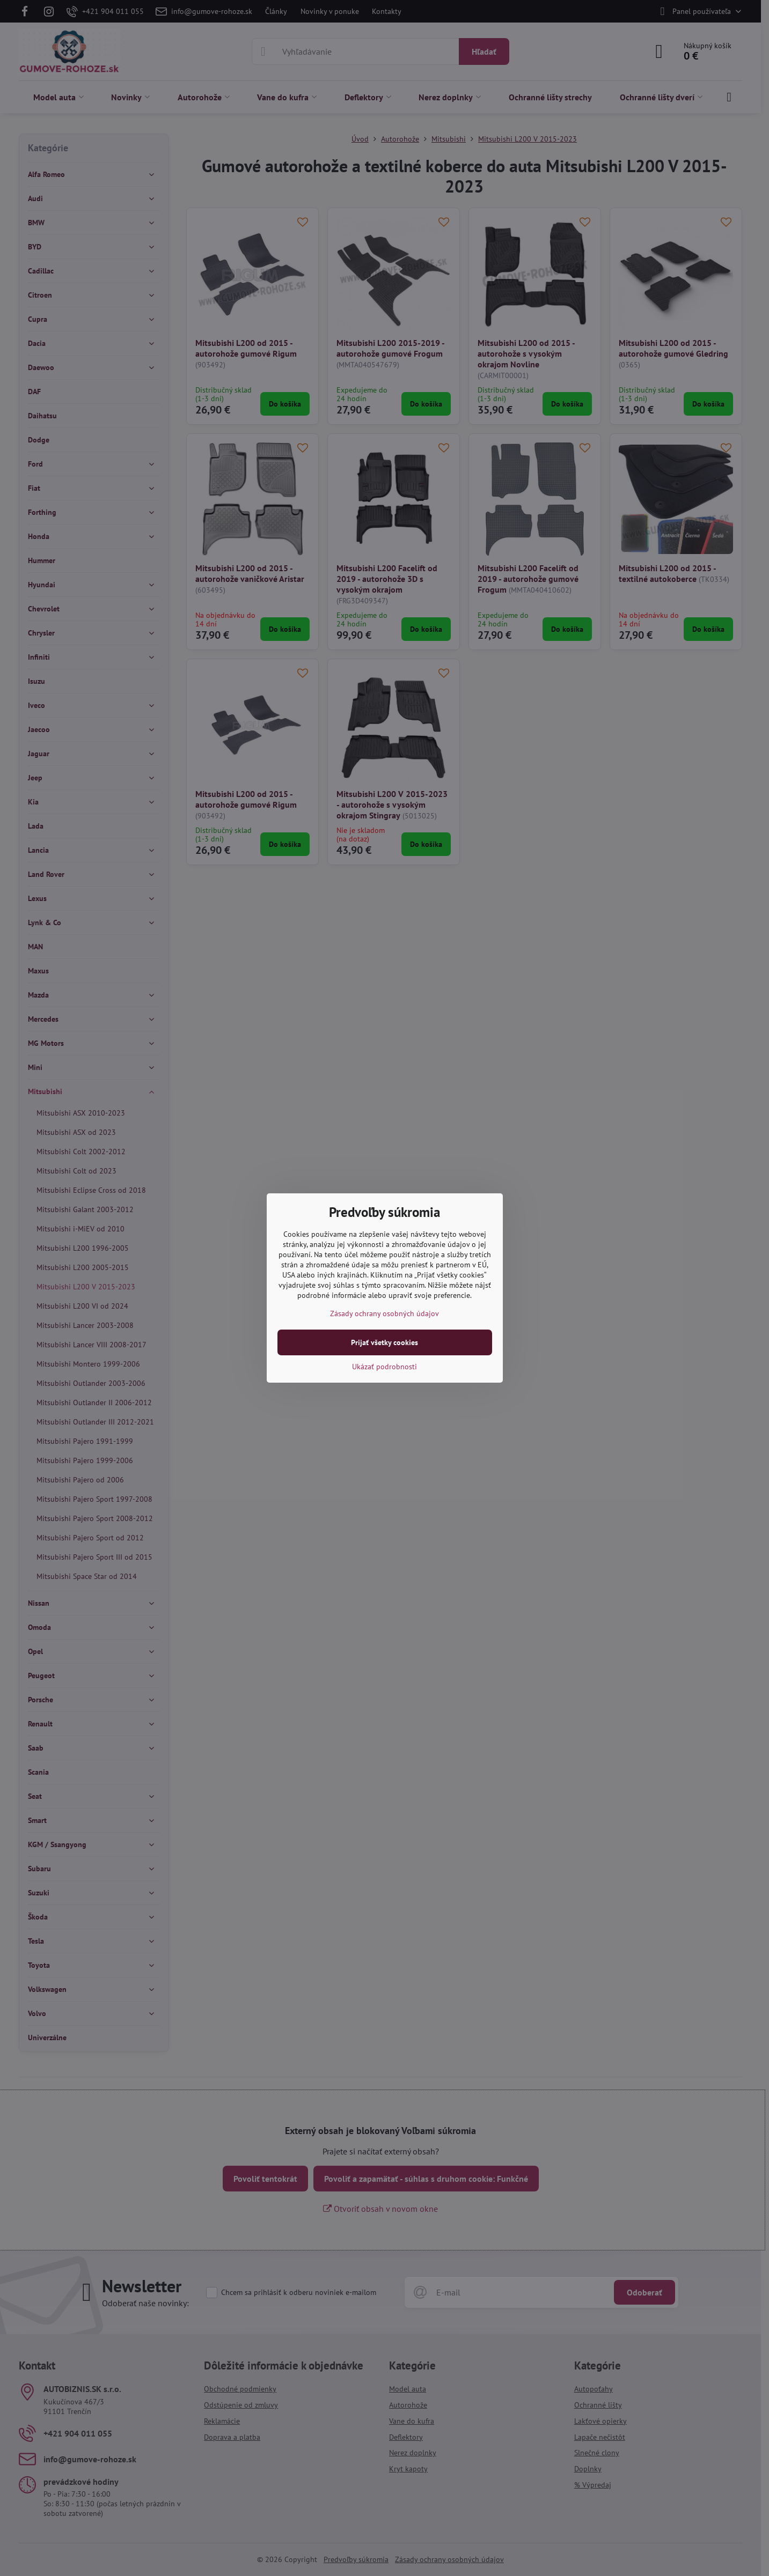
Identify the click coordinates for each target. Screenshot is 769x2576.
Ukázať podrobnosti (384, 1366)
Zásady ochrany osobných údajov (384, 1313)
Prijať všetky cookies (384, 1342)
